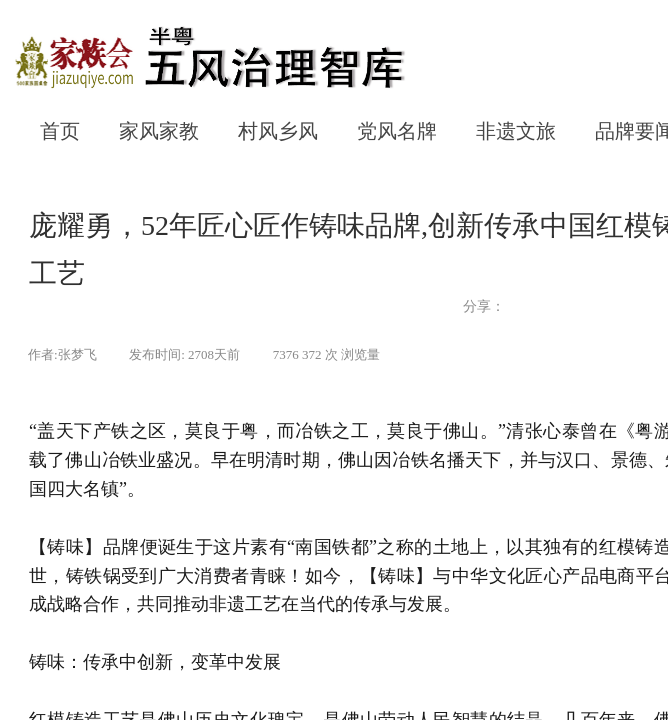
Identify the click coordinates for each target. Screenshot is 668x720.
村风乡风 (278, 131)
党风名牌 (397, 131)
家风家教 (159, 131)
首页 (60, 131)
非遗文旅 (516, 131)
